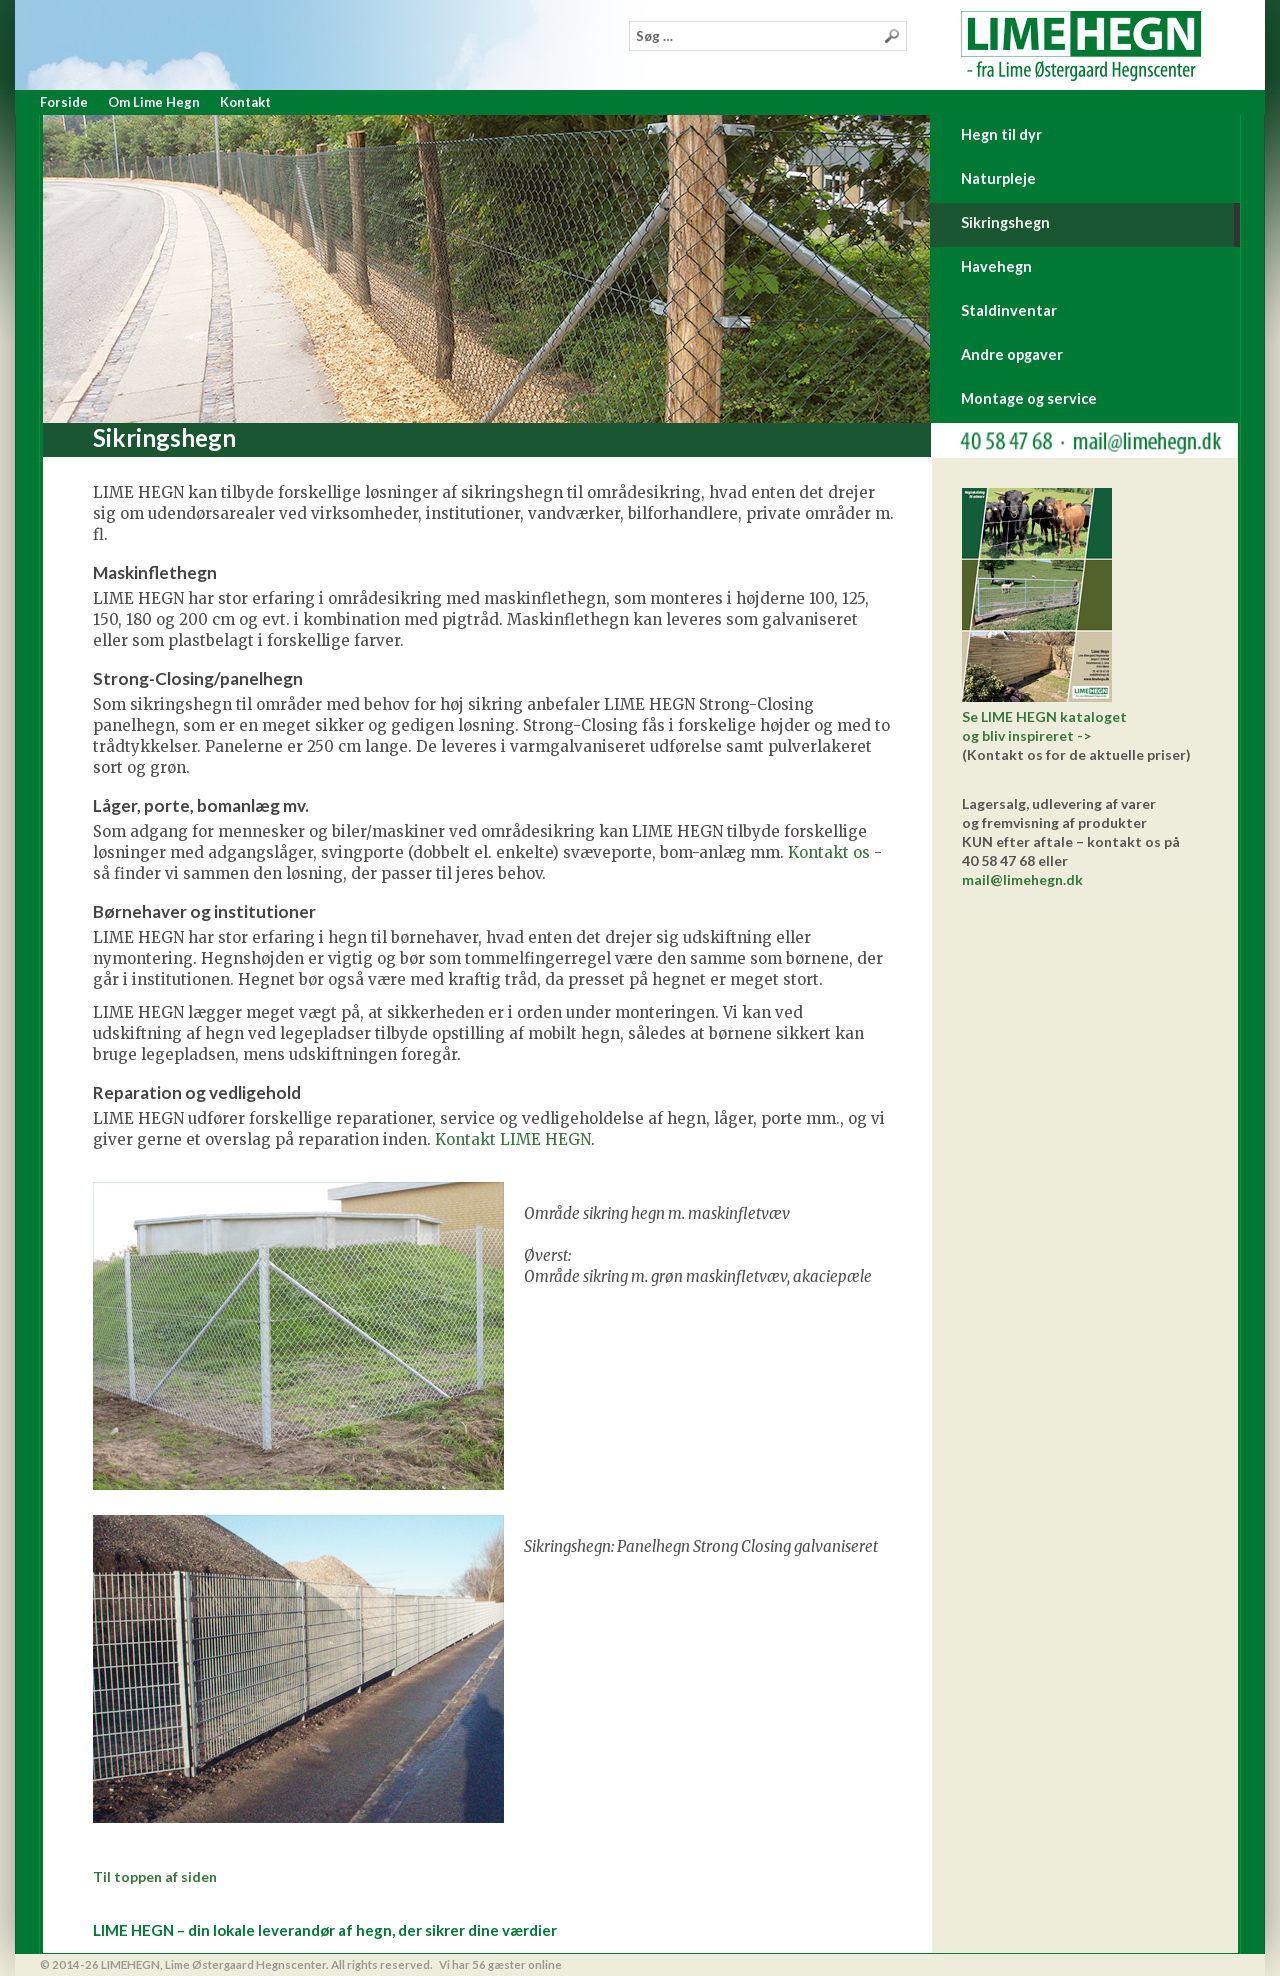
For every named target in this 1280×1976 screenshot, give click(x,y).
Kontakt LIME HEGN (513, 1139)
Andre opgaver (1012, 354)
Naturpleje (998, 178)
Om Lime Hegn (154, 102)
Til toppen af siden (155, 1876)
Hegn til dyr (1001, 134)
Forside (64, 102)
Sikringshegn (1005, 222)
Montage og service (1029, 398)
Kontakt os (829, 852)
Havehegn (996, 266)
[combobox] (768, 36)
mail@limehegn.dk (1022, 879)
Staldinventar (1009, 310)
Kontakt (245, 102)
